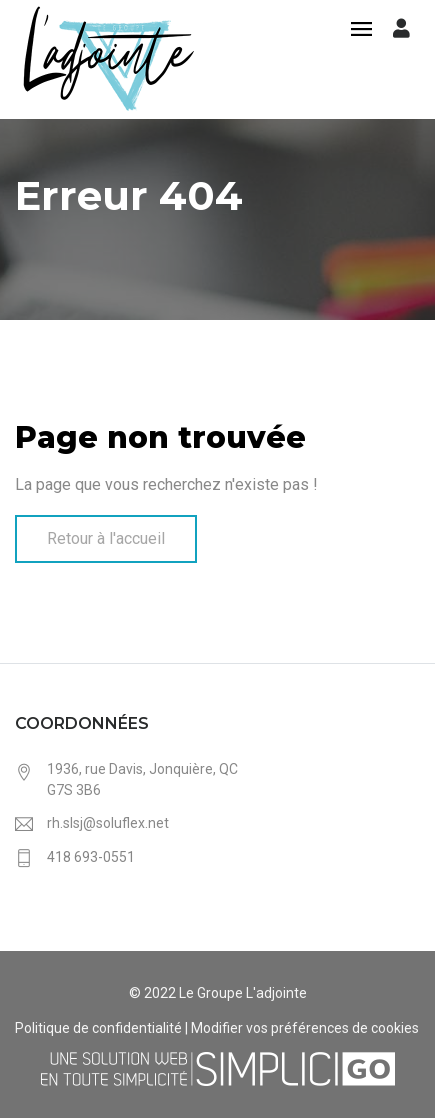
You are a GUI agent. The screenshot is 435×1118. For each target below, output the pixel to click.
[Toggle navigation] (361, 30)
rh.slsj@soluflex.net (108, 823)
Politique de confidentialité (98, 1028)
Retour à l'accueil (106, 538)
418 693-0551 (91, 857)
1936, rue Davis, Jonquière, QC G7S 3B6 (142, 779)
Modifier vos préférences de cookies (305, 1028)
